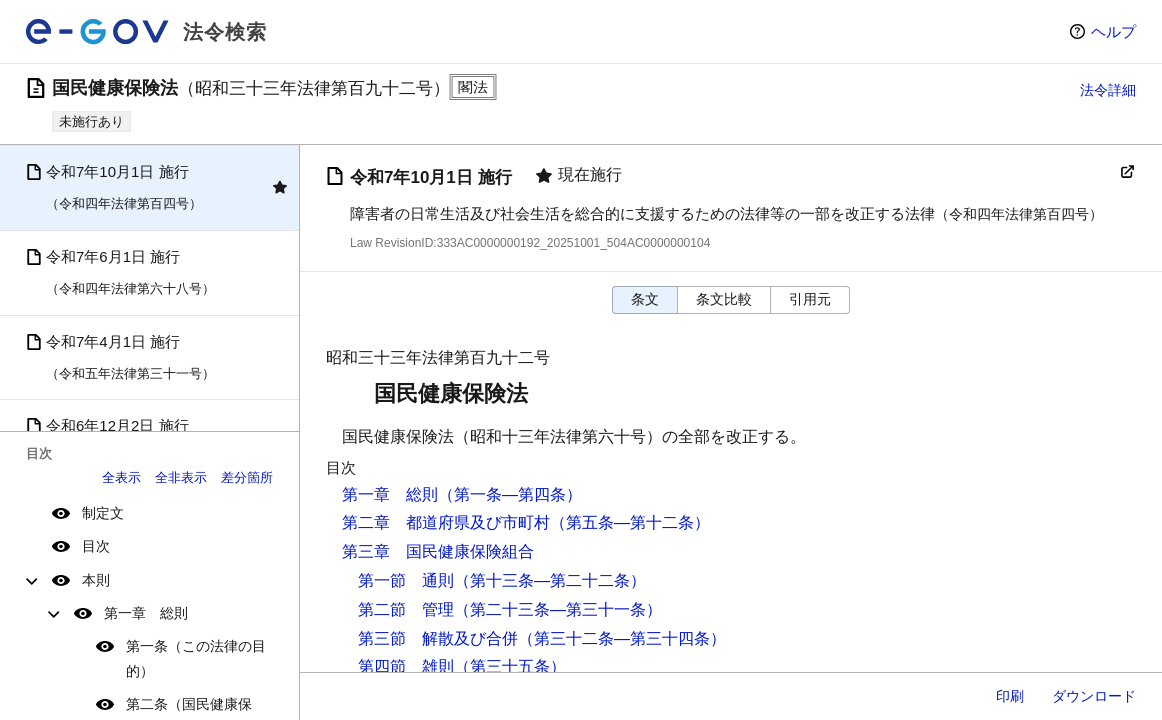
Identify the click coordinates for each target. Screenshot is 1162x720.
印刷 (1010, 696)
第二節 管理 (406, 609)
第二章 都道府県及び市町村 (446, 522)
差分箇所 (247, 477)
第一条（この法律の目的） (196, 658)
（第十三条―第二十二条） (550, 580)
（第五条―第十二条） (630, 522)
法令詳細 (1108, 90)
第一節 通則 (406, 580)
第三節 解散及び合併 (438, 638)
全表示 (121, 477)
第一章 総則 (146, 613)
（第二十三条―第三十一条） (558, 609)
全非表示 (181, 477)
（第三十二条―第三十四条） (622, 638)
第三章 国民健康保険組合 (438, 551)
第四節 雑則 (406, 666)
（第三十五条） (510, 666)
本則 (96, 580)
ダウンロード (1094, 696)
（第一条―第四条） (510, 494)
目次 (96, 546)
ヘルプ (1113, 31)
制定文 (103, 513)
